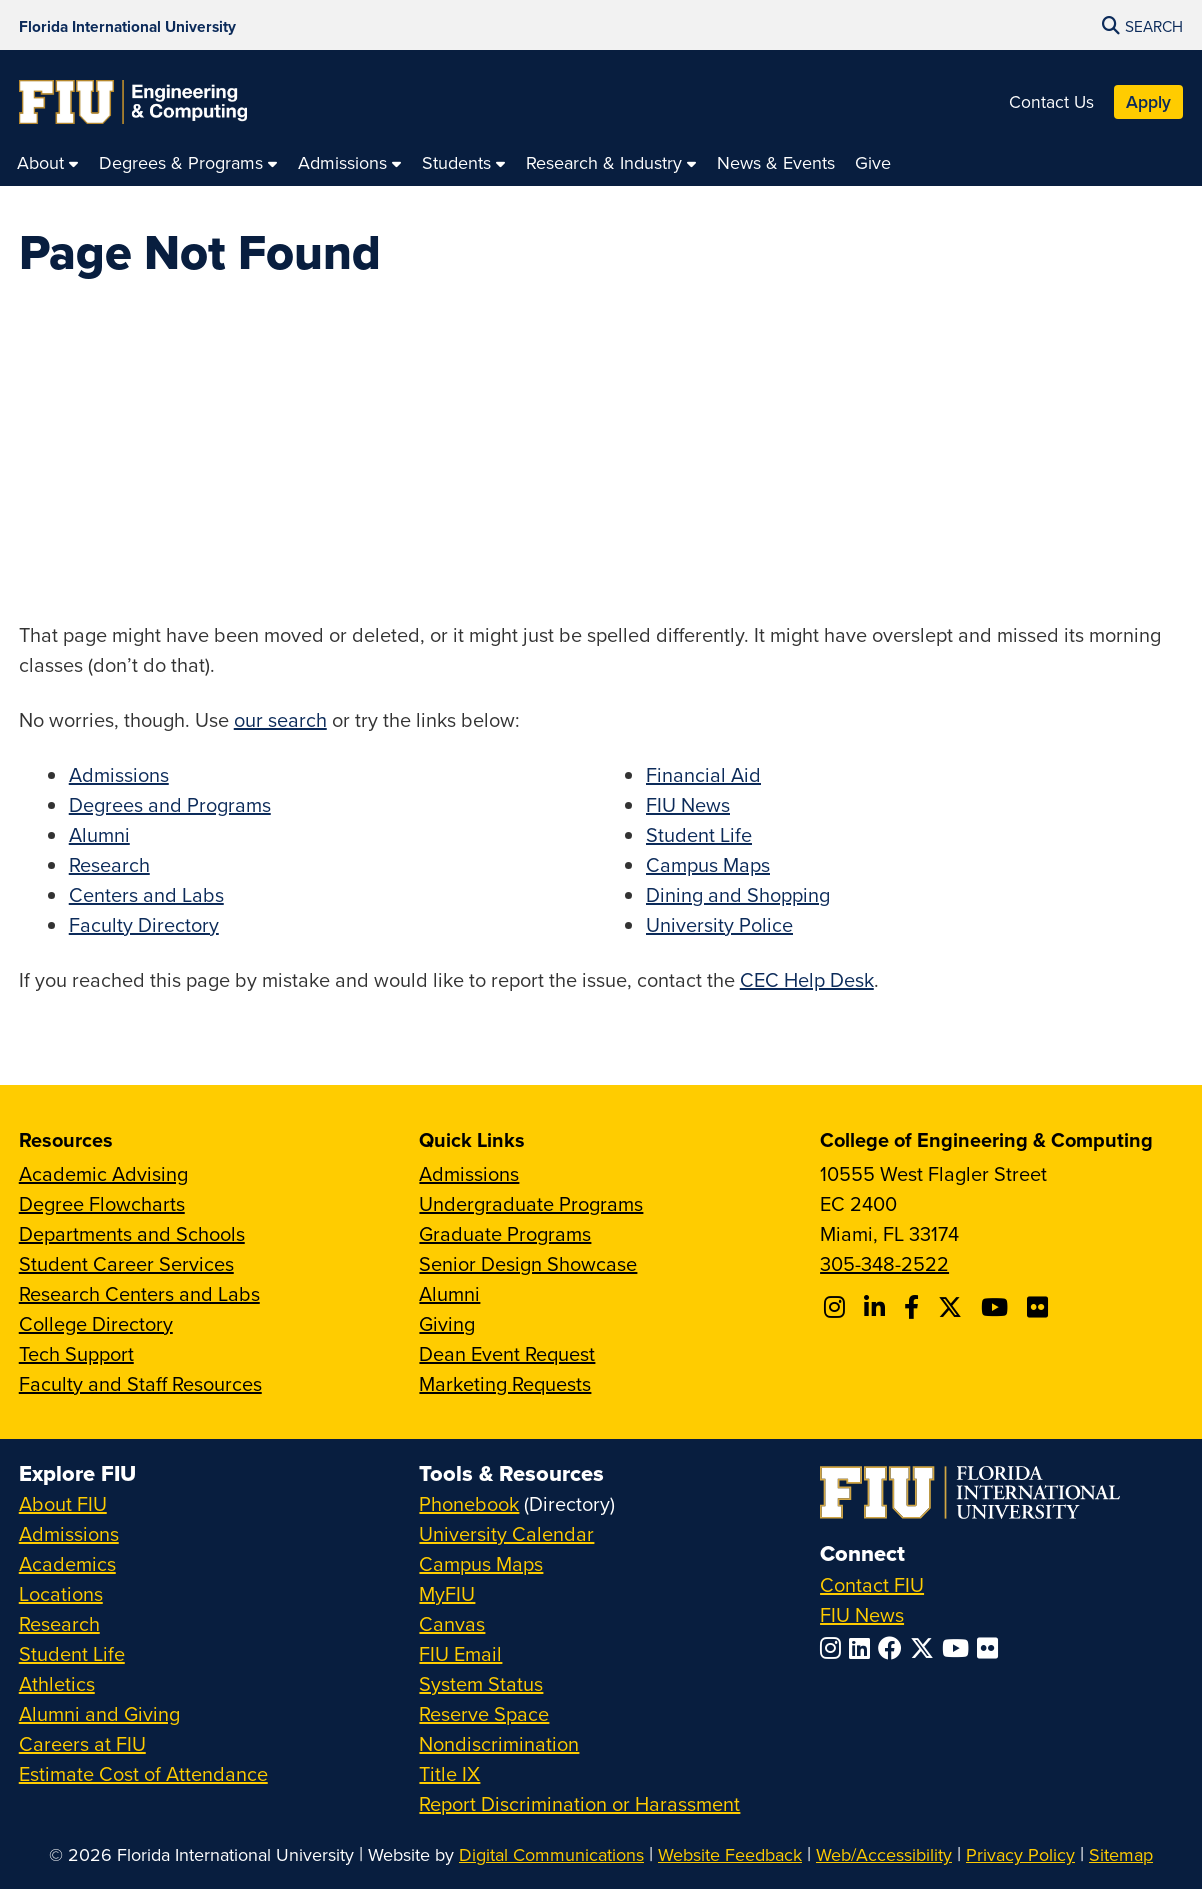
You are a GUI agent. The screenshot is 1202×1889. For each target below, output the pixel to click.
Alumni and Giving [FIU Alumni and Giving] (99, 1713)
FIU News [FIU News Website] (862, 1614)
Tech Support (76, 1353)
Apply (1148, 101)
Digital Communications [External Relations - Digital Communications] (551, 1854)
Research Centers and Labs (139, 1293)
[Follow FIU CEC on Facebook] (914, 1307)
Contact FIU (872, 1584)
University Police (719, 924)
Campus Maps (708, 864)
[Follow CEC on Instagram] (837, 1307)
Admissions (119, 774)
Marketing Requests (505, 1383)
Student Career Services (126, 1263)
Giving (447, 1323)
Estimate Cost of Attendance (143, 1773)
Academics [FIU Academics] (67, 1563)
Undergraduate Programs (531, 1203)
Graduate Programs (505, 1233)
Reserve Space (484, 1713)
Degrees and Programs (170, 804)
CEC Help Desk (807, 979)
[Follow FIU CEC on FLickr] (1040, 1307)
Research (109, 864)
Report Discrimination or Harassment (579, 1803)
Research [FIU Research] (59, 1623)
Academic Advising (103, 1173)
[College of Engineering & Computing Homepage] (133, 102)
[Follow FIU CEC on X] (953, 1307)
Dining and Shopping (738, 894)
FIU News (688, 804)
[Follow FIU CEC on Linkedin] (877, 1307)
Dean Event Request (507, 1353)
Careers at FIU (82, 1743)
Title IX (449, 1773)
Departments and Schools (132, 1233)
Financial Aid (703, 774)
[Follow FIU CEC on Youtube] (997, 1307)
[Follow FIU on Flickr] (991, 1648)
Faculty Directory (144, 924)
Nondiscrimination (499, 1743)
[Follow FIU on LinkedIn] (863, 1648)
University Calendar (506, 1533)
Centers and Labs (146, 894)
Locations (61, 1593)
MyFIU (447, 1593)
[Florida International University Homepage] (127, 25)
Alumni (99, 834)
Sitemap (1121, 1854)
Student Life (699, 834)
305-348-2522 (884, 1263)
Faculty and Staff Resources (140, 1383)
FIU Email (460, 1653)
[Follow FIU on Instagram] (834, 1648)
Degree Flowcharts (102, 1203)
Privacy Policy (1020, 1854)
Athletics (57, 1683)
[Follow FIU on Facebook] (894, 1648)
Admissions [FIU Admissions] (69, 1533)
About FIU (63, 1503)
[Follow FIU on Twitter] (926, 1648)
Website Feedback (730, 1854)
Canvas (452, 1623)
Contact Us (1051, 101)
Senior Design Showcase (528, 1263)
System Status (481, 1683)
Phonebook (469, 1503)
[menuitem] (48, 162)
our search (280, 719)
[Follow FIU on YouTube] (959, 1648)
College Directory (96, 1323)
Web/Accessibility (884, 1854)
